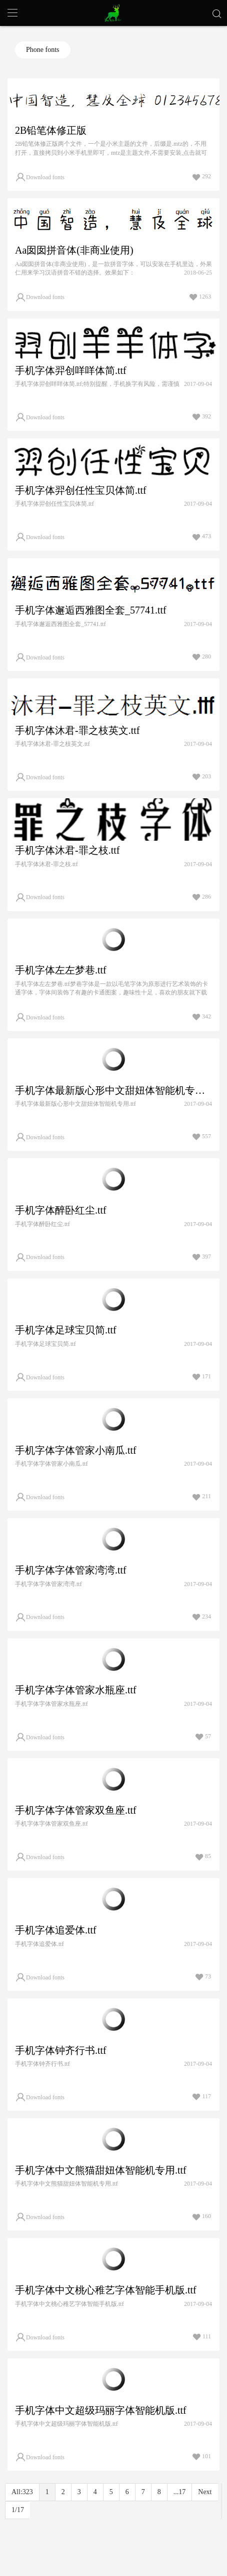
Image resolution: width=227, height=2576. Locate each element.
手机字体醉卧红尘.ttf (60, 1210)
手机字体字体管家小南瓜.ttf (75, 1450)
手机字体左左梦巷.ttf (60, 970)
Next (205, 2492)
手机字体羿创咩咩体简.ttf (70, 370)
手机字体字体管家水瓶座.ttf (75, 1689)
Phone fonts (43, 49)
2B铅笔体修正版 (50, 130)
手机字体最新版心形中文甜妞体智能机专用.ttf (113, 1090)
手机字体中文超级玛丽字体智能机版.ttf (100, 2410)
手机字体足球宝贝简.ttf (65, 1329)
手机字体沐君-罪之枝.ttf (67, 850)
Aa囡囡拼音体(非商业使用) (74, 250)
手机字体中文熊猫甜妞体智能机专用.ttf (100, 2170)
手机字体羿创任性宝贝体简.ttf (80, 490)
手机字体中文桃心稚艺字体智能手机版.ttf (105, 2289)
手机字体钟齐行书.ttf (60, 2050)
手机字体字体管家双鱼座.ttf (75, 1810)
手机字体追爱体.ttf (55, 1930)
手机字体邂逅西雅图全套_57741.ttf (90, 610)
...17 (180, 2492)
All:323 (22, 2492)
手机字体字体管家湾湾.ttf (70, 1570)
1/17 (18, 2510)
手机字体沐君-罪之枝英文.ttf (77, 730)
